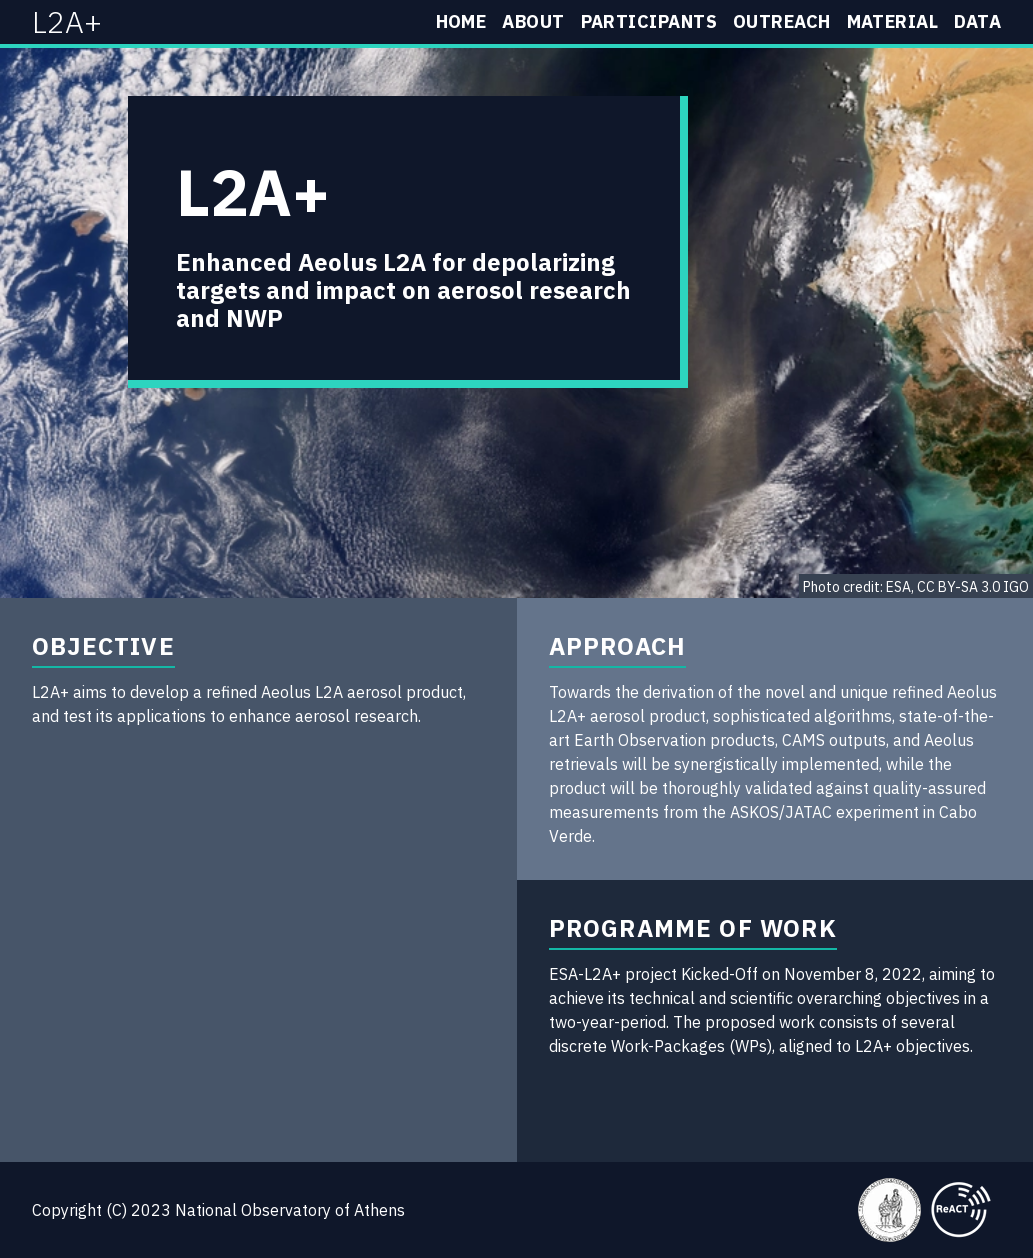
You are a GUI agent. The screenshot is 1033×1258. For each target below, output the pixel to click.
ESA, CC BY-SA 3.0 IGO (957, 587)
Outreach (782, 21)
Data (977, 21)
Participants (649, 21)
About (533, 21)
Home (461, 21)
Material (893, 21)
